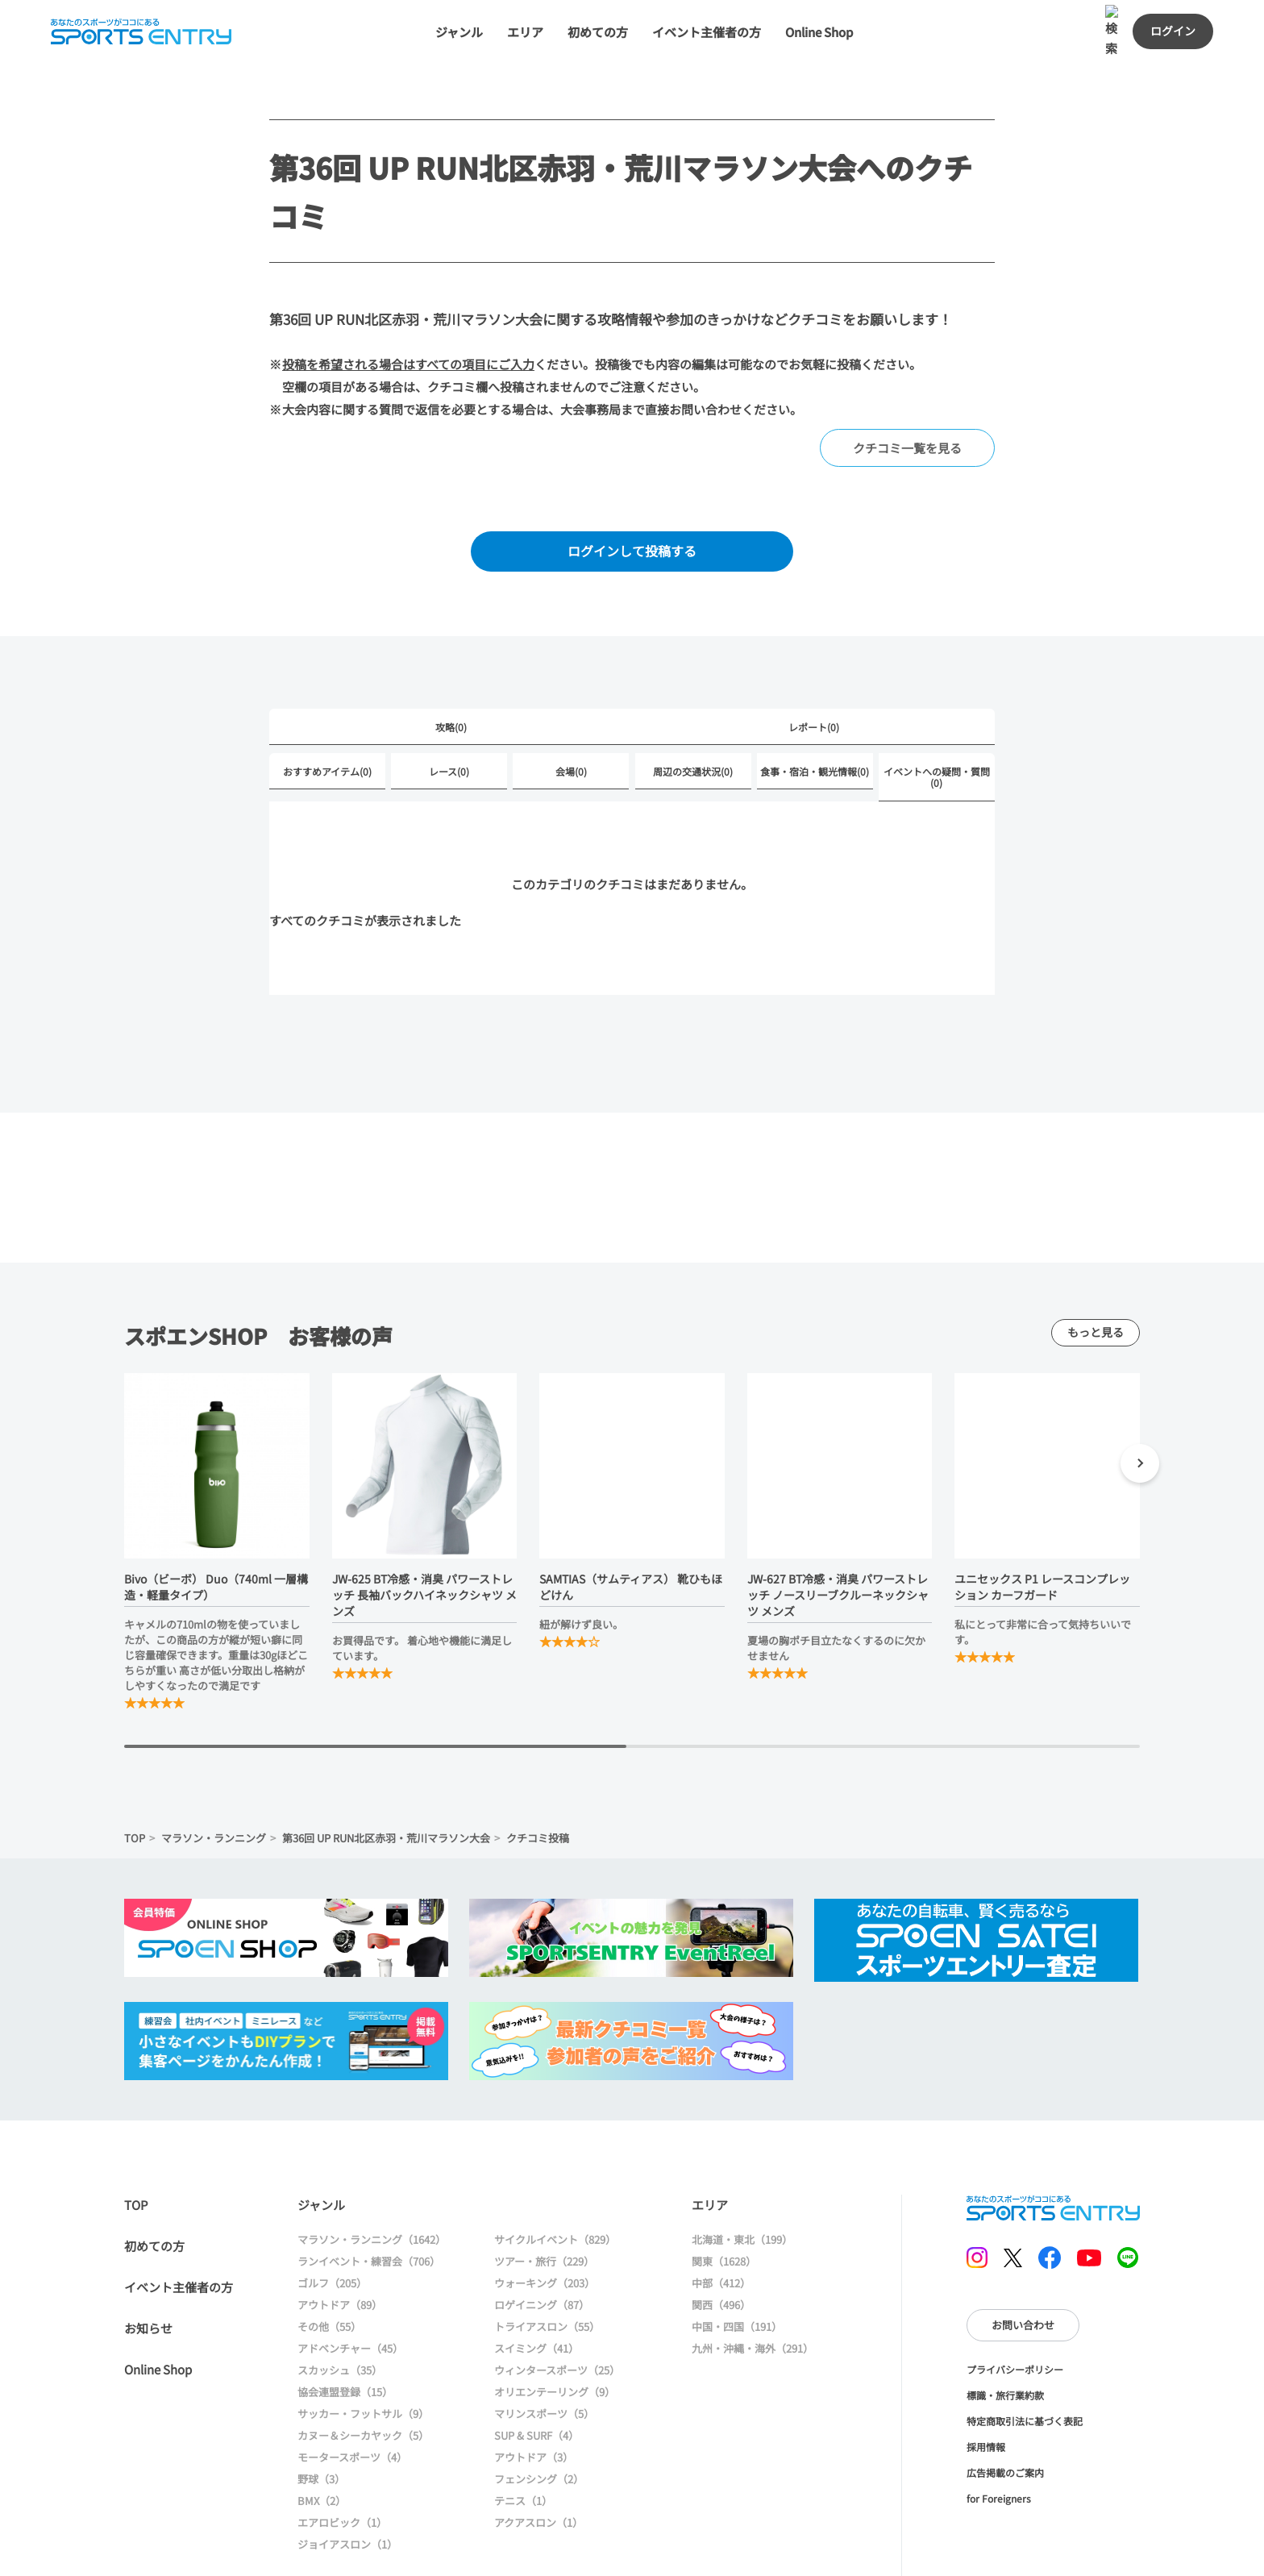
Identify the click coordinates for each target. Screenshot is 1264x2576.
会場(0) (571, 707)
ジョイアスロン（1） (347, 2480)
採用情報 (986, 2383)
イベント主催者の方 (178, 2223)
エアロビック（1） (342, 2458)
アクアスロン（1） (538, 2458)
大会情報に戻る (829, 2547)
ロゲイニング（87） (541, 2241)
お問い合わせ (1023, 2261)
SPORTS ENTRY (1053, 2144)
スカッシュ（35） (339, 2306)
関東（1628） (724, 2197)
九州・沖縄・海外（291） (752, 2284)
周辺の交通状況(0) (693, 707)
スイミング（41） (536, 2284)
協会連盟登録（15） (345, 2328)
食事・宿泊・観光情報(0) (814, 707)
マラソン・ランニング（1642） (371, 2175)
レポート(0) (813, 663)
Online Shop (158, 2305)
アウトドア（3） (533, 2393)
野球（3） (321, 2415)
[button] (1139, 1402)
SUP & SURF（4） (536, 2371)
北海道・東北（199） (742, 2175)
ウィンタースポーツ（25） (557, 2306)
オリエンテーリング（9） (554, 2328)
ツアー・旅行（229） (544, 2197)
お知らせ (148, 2264)
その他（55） (329, 2262)
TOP (134, 1774)
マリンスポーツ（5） (544, 2350)
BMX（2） (321, 2437)
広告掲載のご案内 (1005, 2409)
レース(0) (449, 707)
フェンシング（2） (539, 2415)
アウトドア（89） (339, 2241)
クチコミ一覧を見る (907, 384)
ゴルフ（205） (332, 2219)
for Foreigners (999, 2434)
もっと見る (1095, 1268)
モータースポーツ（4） (352, 2393)
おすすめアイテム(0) (327, 707)
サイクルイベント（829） (555, 2175)
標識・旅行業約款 (1005, 2331)
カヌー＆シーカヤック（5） (363, 2371)
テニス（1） (523, 2437)
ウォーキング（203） (544, 2219)
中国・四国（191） (737, 2262)
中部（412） (721, 2219)
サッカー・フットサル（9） (363, 2350)
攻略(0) (451, 663)
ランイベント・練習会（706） (368, 2197)
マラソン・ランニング (213, 1774)
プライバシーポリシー (1015, 2305)
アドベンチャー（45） (350, 2284)
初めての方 (154, 2182)
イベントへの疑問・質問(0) (937, 713)
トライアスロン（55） (547, 2262)
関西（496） (721, 2241)
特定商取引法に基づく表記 (1025, 2357)
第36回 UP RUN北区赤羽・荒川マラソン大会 (386, 1774)
